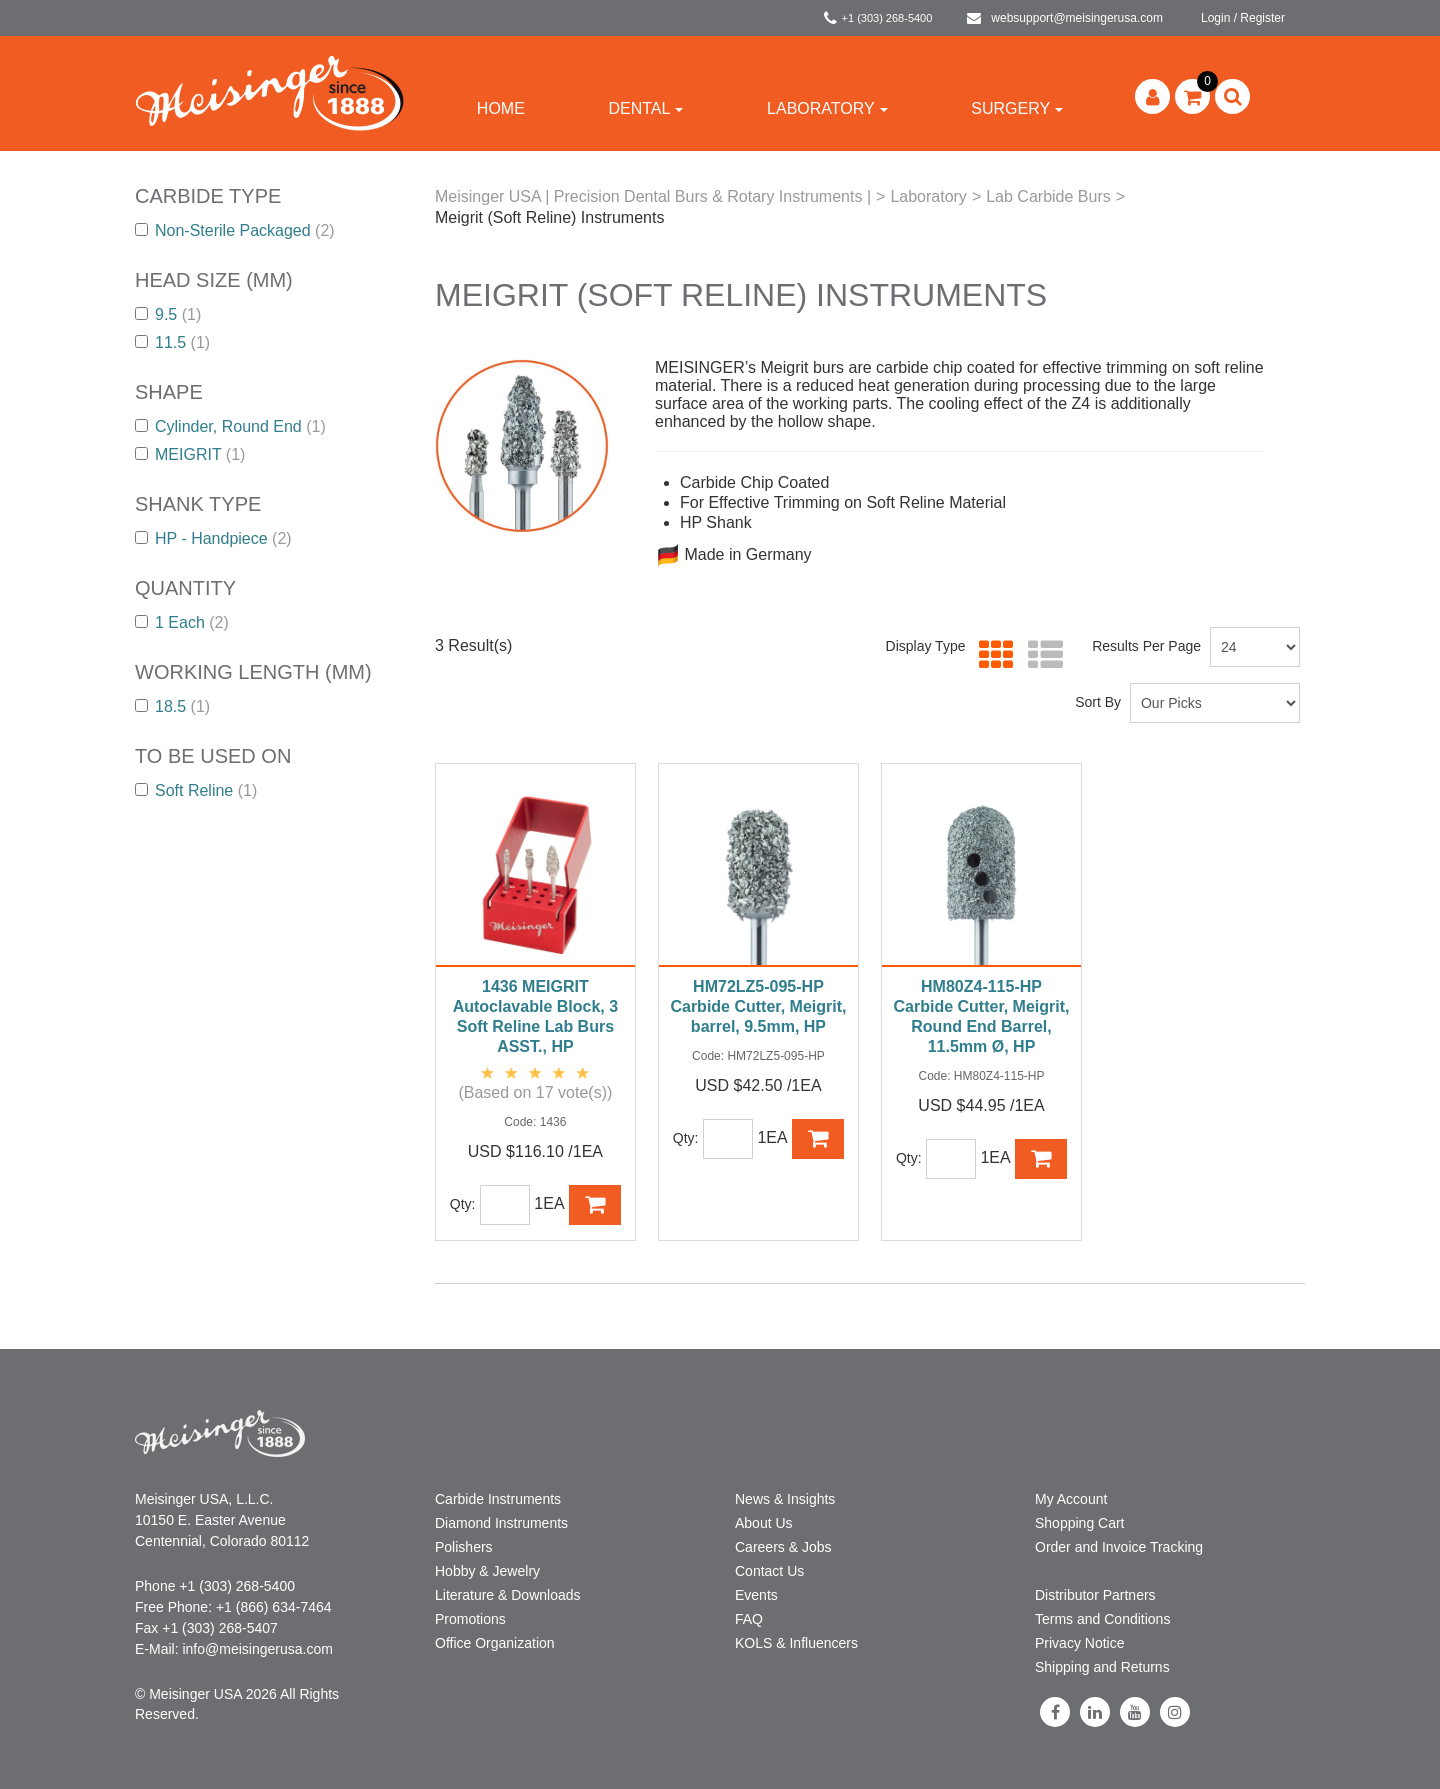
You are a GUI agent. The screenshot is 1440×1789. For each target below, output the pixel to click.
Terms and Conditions (1102, 1619)
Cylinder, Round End (230, 426)
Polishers (464, 1547)
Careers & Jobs (783, 1547)
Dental (645, 108)
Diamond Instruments (501, 1523)
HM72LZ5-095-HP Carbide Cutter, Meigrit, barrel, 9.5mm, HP (758, 1006)
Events (756, 1595)
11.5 (172, 342)
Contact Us (769, 1571)
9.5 (168, 314)
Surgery (1017, 108)
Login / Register (1243, 18)
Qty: (463, 1204)
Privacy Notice (1079, 1643)
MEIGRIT (190, 454)
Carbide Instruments (498, 1499)
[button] (1192, 96)
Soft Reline (196, 790)
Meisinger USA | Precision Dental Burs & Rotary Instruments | (653, 196)
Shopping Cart (1080, 1523)
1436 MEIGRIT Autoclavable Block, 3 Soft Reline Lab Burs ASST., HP (535, 1016)
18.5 (172, 706)
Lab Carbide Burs (1048, 196)
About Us (764, 1523)
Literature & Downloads (508, 1595)
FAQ (749, 1619)
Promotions (470, 1619)
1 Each (182, 622)
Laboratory (827, 108)
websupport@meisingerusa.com (1065, 18)
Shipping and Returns (1102, 1667)
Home (501, 108)
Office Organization (495, 1643)
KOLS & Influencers (796, 1643)
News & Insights (785, 1499)
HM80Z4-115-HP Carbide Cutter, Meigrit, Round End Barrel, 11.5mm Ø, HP (981, 1016)
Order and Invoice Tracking (1119, 1547)
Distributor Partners (1095, 1595)
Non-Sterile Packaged (235, 230)
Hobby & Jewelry (487, 1571)
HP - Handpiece (213, 538)
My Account (1071, 1499)
